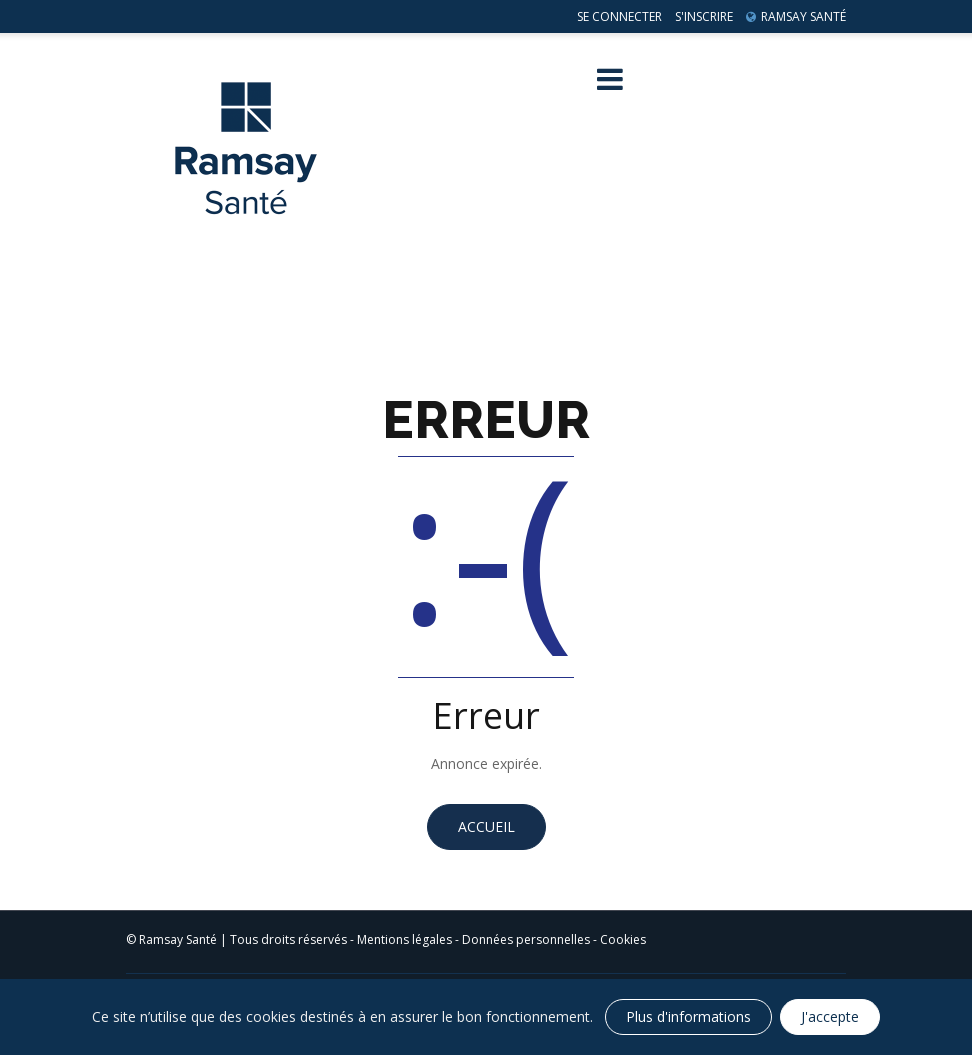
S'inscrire (704, 16)
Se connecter (619, 16)
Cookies (623, 939)
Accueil (486, 826)
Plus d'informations (688, 1016)
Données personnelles (526, 939)
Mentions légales (404, 939)
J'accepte (830, 1016)
